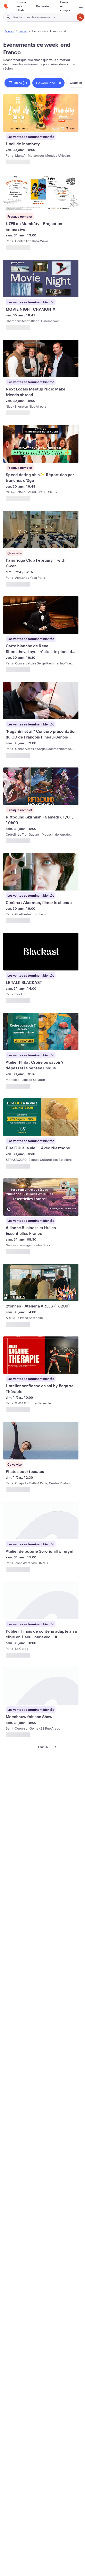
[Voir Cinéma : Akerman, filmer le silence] (40, 872)
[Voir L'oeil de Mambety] (40, 113)
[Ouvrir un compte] (65, 6)
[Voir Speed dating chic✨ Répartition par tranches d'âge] (40, 444)
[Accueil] (5, 6)
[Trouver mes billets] (21, 6)
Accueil (9, 31)
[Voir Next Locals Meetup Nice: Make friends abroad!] (40, 358)
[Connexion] (43, 6)
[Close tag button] (60, 82)
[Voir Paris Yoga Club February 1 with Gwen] (40, 529)
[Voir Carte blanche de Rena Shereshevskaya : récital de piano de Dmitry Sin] (40, 615)
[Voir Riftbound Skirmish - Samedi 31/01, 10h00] (40, 786)
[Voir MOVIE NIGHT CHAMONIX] (40, 278)
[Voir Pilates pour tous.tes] (40, 1440)
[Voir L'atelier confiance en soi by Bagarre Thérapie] (40, 1355)
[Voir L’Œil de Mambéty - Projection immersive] (40, 193)
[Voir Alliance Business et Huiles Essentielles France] (40, 1197)
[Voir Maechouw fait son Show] (40, 1686)
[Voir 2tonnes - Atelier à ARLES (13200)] (40, 1282)
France (23, 31)
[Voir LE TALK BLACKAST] (40, 951)
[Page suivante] (55, 1747)
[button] (17, 83)
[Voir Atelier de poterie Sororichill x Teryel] (40, 1520)
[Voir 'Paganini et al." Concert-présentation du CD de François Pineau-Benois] (40, 701)
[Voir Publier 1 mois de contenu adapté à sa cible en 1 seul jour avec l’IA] (40, 1600)
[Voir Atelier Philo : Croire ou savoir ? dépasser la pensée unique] (40, 1031)
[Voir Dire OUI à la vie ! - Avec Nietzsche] (40, 1117)
